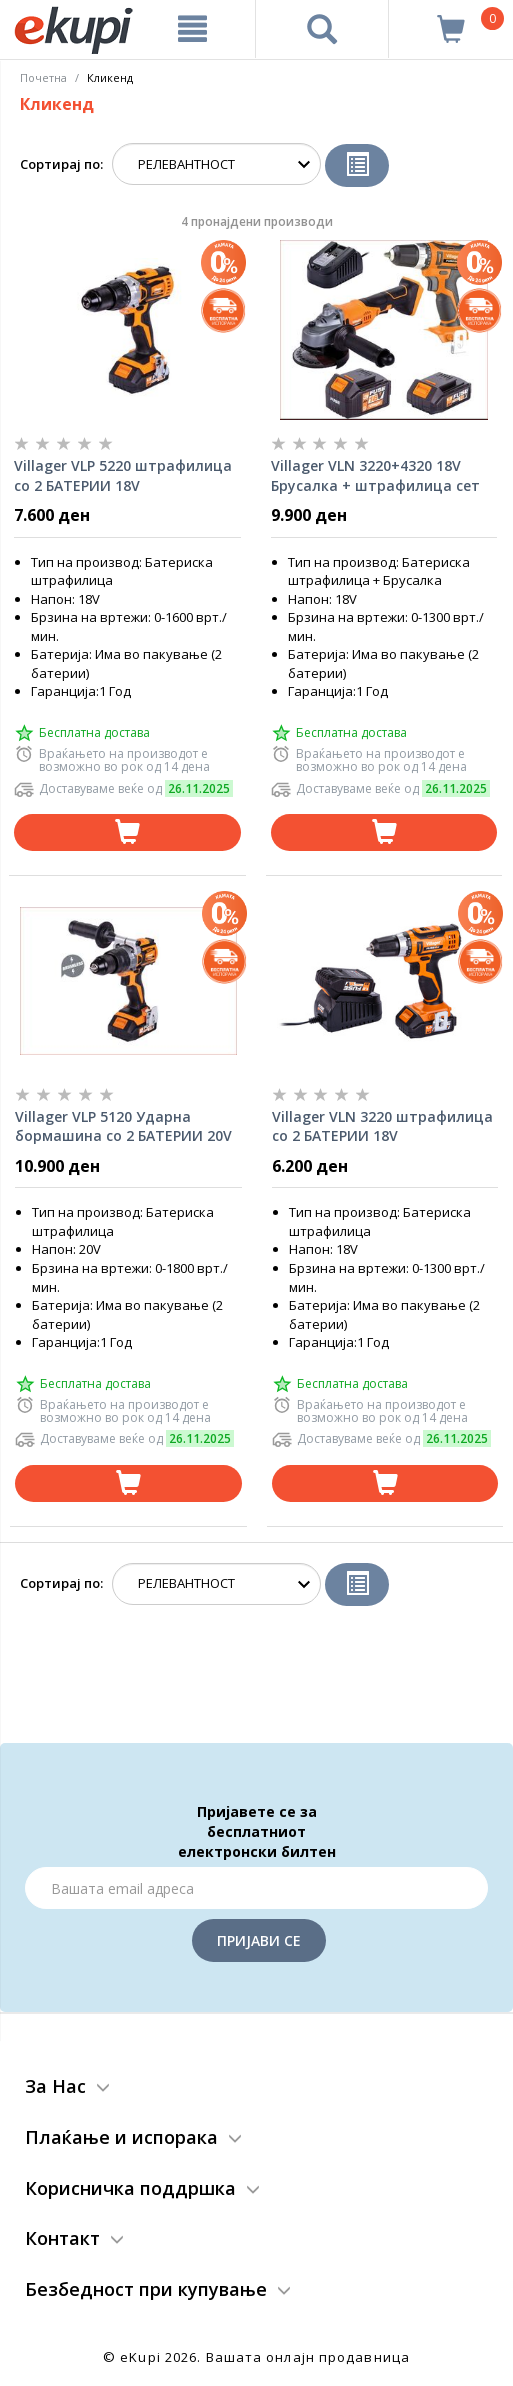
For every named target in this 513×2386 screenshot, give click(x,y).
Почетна (43, 77)
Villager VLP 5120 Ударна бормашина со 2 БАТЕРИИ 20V (123, 1126)
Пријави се (259, 1940)
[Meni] (192, 29)
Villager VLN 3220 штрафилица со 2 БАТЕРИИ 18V (382, 1126)
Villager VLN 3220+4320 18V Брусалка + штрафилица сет (375, 475)
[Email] (256, 1888)
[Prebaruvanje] (322, 29)
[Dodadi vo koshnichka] (127, 832)
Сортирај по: (61, 164)
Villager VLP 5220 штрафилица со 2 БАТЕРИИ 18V (123, 475)
